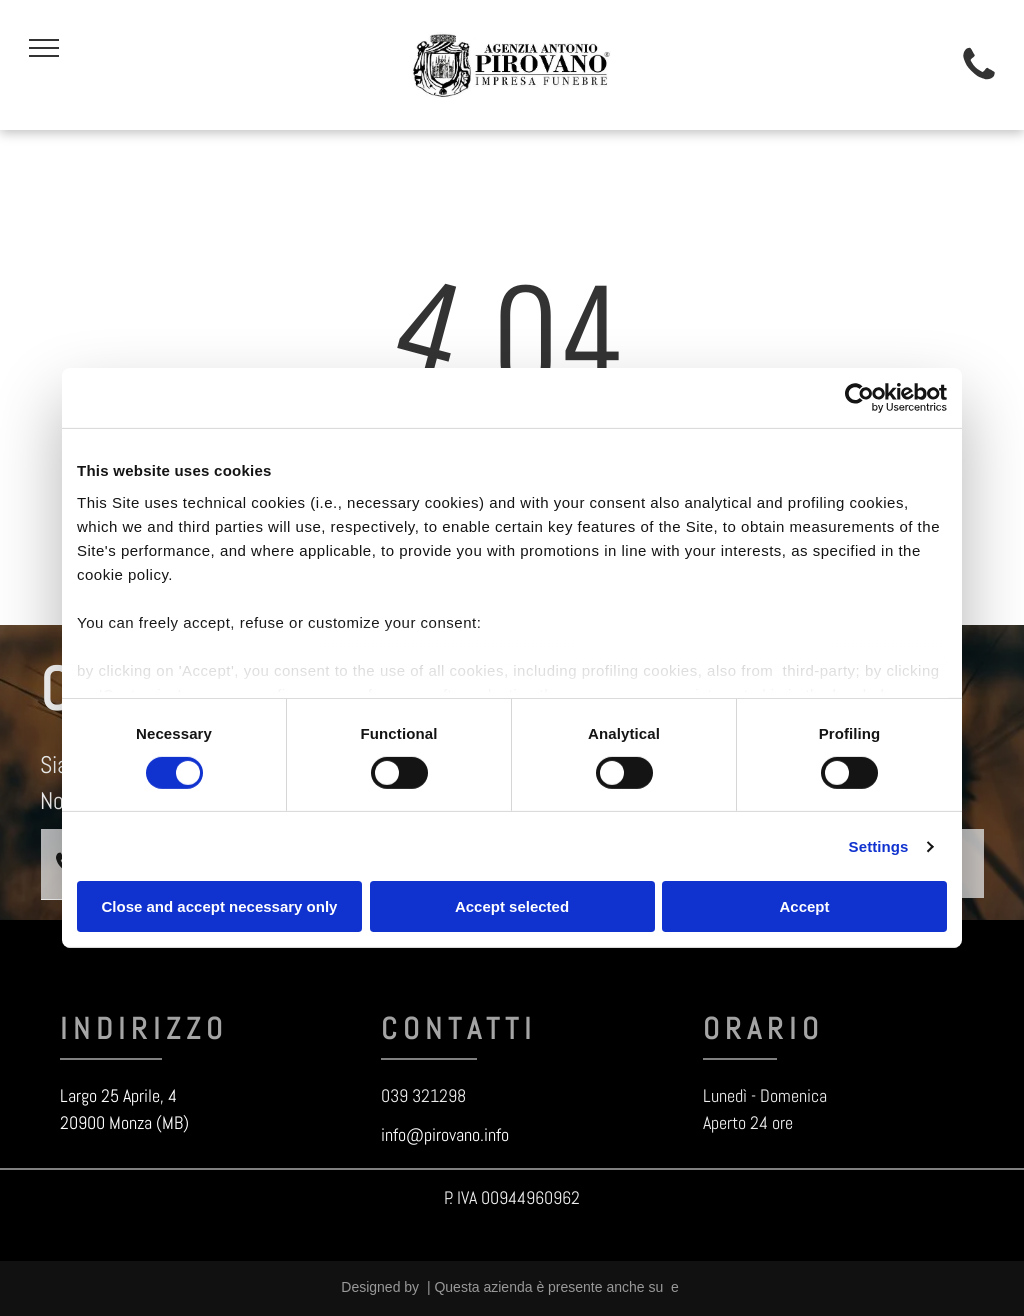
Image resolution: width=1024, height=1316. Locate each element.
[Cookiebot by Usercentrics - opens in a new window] (859, 398)
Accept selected (512, 906)
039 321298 (423, 1095)
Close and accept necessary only (220, 906)
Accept (804, 906)
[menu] (44, 48)
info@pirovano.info (445, 1134)
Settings (879, 846)
